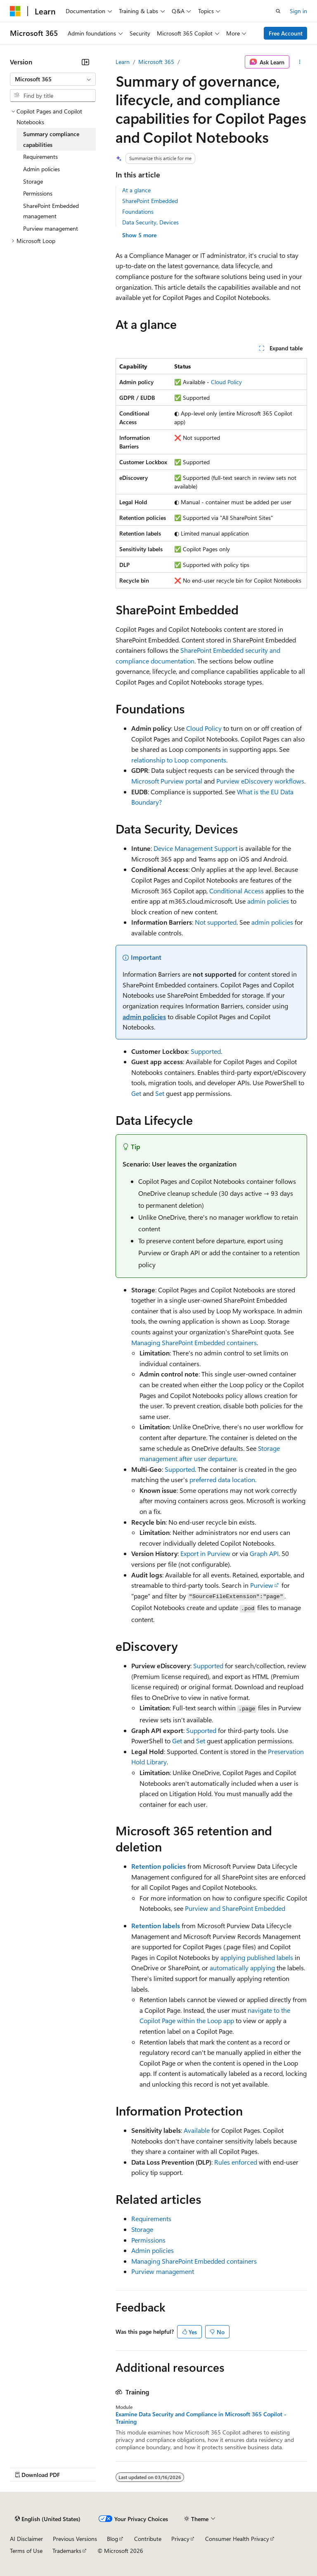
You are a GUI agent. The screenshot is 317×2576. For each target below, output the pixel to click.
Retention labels (155, 1925)
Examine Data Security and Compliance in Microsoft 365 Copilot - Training (201, 2418)
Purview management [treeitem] (50, 228)
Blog (112, 2539)
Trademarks (66, 2551)
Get (136, 1093)
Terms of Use (26, 2551)
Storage (142, 2229)
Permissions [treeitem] (37, 193)
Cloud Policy (226, 382)
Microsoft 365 (156, 62)
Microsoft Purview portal (166, 781)
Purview (261, 1585)
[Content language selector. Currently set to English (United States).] (47, 2518)
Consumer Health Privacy (237, 2539)
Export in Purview (205, 1553)
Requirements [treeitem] (40, 157)
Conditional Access (236, 890)
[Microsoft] (15, 11)
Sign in (298, 11)
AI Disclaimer (26, 2539)
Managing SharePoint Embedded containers (194, 1342)
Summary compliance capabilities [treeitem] (51, 139)
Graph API (264, 1553)
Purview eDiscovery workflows (260, 781)
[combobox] (53, 79)
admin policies (268, 901)
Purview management (162, 2271)
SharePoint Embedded (150, 201)
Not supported (216, 922)
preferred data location (222, 1479)
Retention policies (158, 1866)
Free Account (286, 33)
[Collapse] (85, 61)
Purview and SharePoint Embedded (235, 1908)
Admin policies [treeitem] (41, 169)
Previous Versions (75, 2539)
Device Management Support (195, 848)
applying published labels (256, 1957)
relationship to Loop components (178, 760)
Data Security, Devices (150, 222)
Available (197, 2130)
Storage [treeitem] (33, 181)
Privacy (180, 2539)
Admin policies (152, 2250)
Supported (206, 1051)
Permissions (148, 2240)
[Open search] (278, 11)
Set (159, 1093)
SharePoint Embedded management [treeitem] (51, 211)
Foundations (138, 211)
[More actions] (300, 61)
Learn (123, 62)
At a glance (136, 190)
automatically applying (242, 1967)
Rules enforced (235, 2162)
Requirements (151, 2218)
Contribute (147, 2539)
